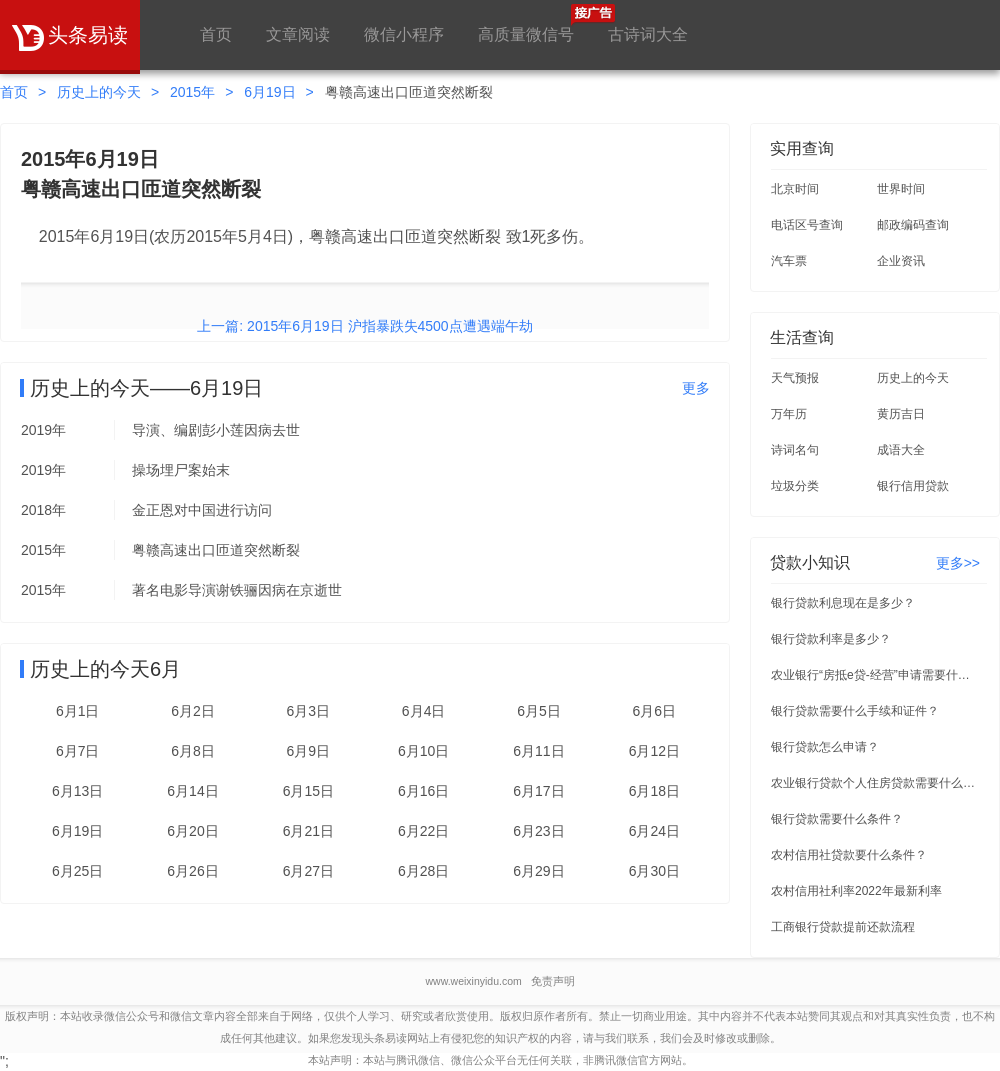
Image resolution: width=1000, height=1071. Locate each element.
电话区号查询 (807, 225)
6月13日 (77, 791)
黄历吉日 (901, 414)
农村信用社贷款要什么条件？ (849, 855)
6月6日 (655, 711)
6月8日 (193, 751)
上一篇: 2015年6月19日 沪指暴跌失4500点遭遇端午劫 (364, 326)
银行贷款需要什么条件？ (837, 819)
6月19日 (269, 92)
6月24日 (654, 831)
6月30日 (654, 871)
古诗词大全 (648, 34)
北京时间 (795, 189)
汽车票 (789, 261)
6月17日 (538, 791)
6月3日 (309, 711)
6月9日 (309, 751)
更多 (696, 388)
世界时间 (901, 189)
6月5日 (539, 711)
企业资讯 (901, 261)
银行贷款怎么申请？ (825, 747)
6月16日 (423, 791)
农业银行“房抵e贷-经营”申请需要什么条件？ (876, 675)
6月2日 (193, 711)
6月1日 (78, 711)
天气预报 (795, 378)
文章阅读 (298, 34)
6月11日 (538, 751)
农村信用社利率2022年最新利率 (856, 891)
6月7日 (78, 751)
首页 (216, 34)
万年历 (789, 414)
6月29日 (538, 871)
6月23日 (538, 831)
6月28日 (423, 871)
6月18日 (654, 791)
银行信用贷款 (913, 486)
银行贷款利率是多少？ (831, 639)
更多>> (958, 563)
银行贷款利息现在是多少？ (843, 603)
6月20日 (192, 831)
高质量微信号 (526, 23)
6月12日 (654, 751)
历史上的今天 (99, 92)
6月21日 (308, 831)
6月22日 (423, 831)
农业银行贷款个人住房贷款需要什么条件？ (876, 783)
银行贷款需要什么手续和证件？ (855, 711)
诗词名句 (795, 450)
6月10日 (423, 751)
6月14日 (192, 791)
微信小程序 (404, 34)
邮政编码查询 (913, 225)
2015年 (192, 92)
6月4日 (424, 711)
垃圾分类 (795, 486)
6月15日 (308, 791)
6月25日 (77, 871)
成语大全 (901, 450)
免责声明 (553, 981)
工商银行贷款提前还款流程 (843, 927)
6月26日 (192, 871)
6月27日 (308, 871)
